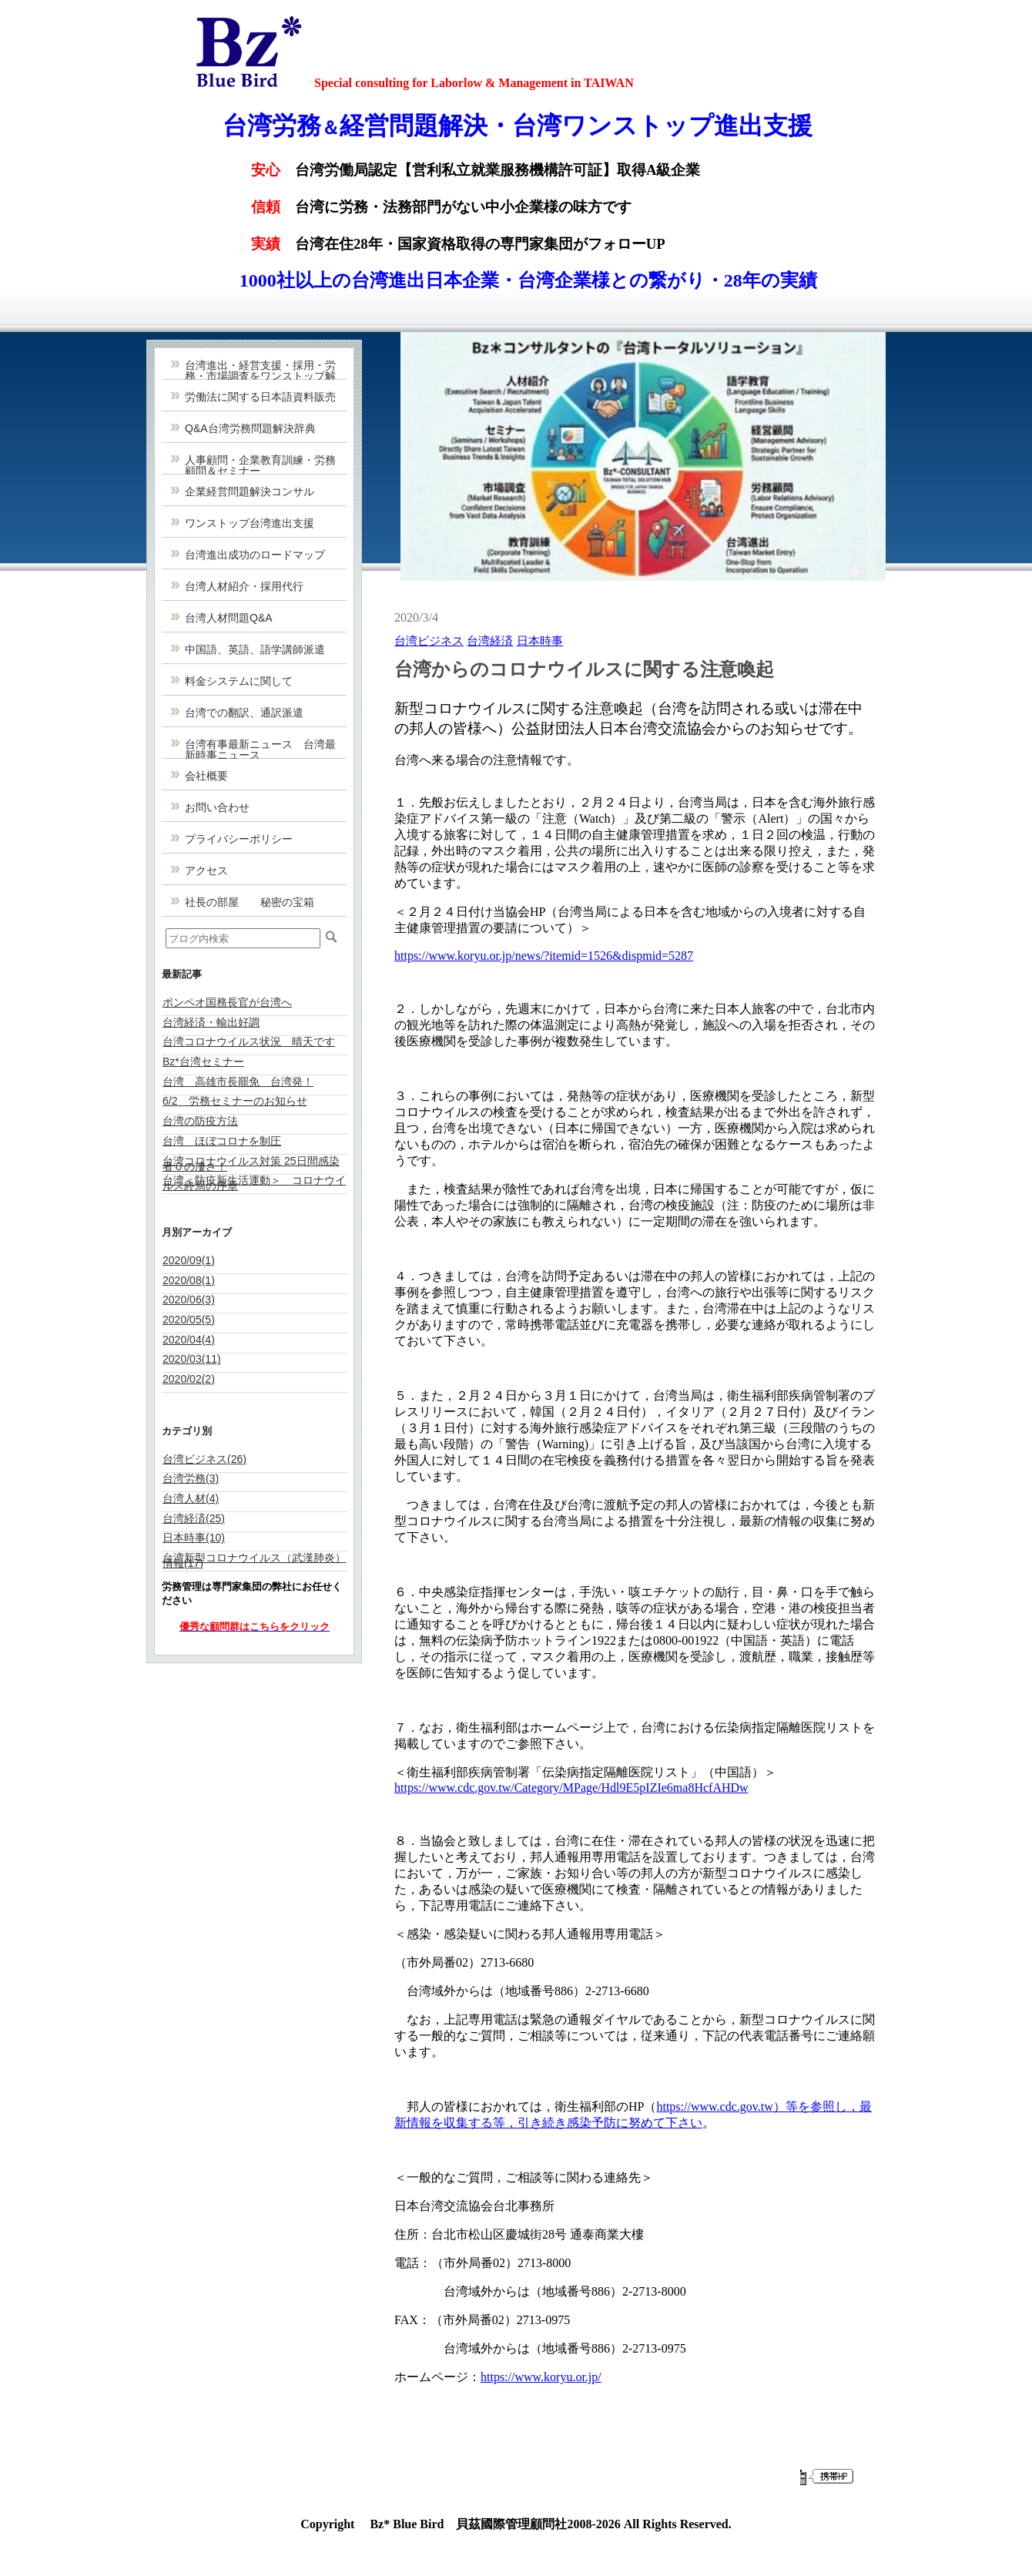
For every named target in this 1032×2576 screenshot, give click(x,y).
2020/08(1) (189, 1280)
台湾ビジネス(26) (204, 1459)
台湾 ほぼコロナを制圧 (222, 1141)
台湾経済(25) (194, 1518)
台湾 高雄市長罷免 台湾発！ (238, 1081)
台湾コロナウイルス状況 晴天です (249, 1041)
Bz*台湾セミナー (203, 1061)
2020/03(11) (192, 1359)
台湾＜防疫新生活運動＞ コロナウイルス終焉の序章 (254, 1183)
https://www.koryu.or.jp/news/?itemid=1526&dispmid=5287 (543, 955)
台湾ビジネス (429, 640)
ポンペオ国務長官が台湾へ (227, 1002)
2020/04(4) (189, 1339)
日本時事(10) (194, 1537)
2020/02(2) (189, 1379)
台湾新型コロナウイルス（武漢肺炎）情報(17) (254, 1560)
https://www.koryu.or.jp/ (541, 2376)
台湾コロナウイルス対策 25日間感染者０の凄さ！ (251, 1163)
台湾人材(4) (191, 1498)
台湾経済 (490, 640)
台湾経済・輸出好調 (211, 1022)
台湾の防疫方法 (200, 1121)
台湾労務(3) (191, 1478)
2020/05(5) (189, 1319)
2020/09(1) (189, 1260)
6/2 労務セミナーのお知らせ (235, 1101)
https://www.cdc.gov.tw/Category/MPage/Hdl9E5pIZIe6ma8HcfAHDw (571, 1787)
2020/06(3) (189, 1299)
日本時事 (540, 640)
